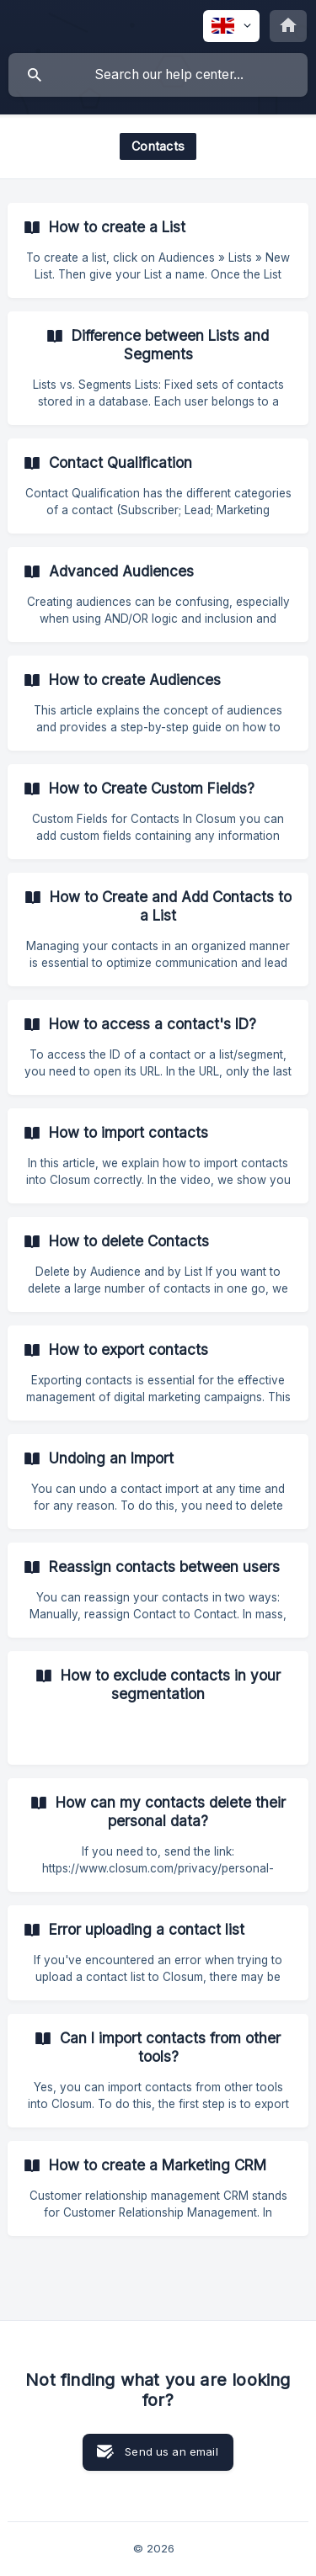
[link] (158, 250)
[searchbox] (158, 75)
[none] (231, 26)
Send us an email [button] (171, 2451)
